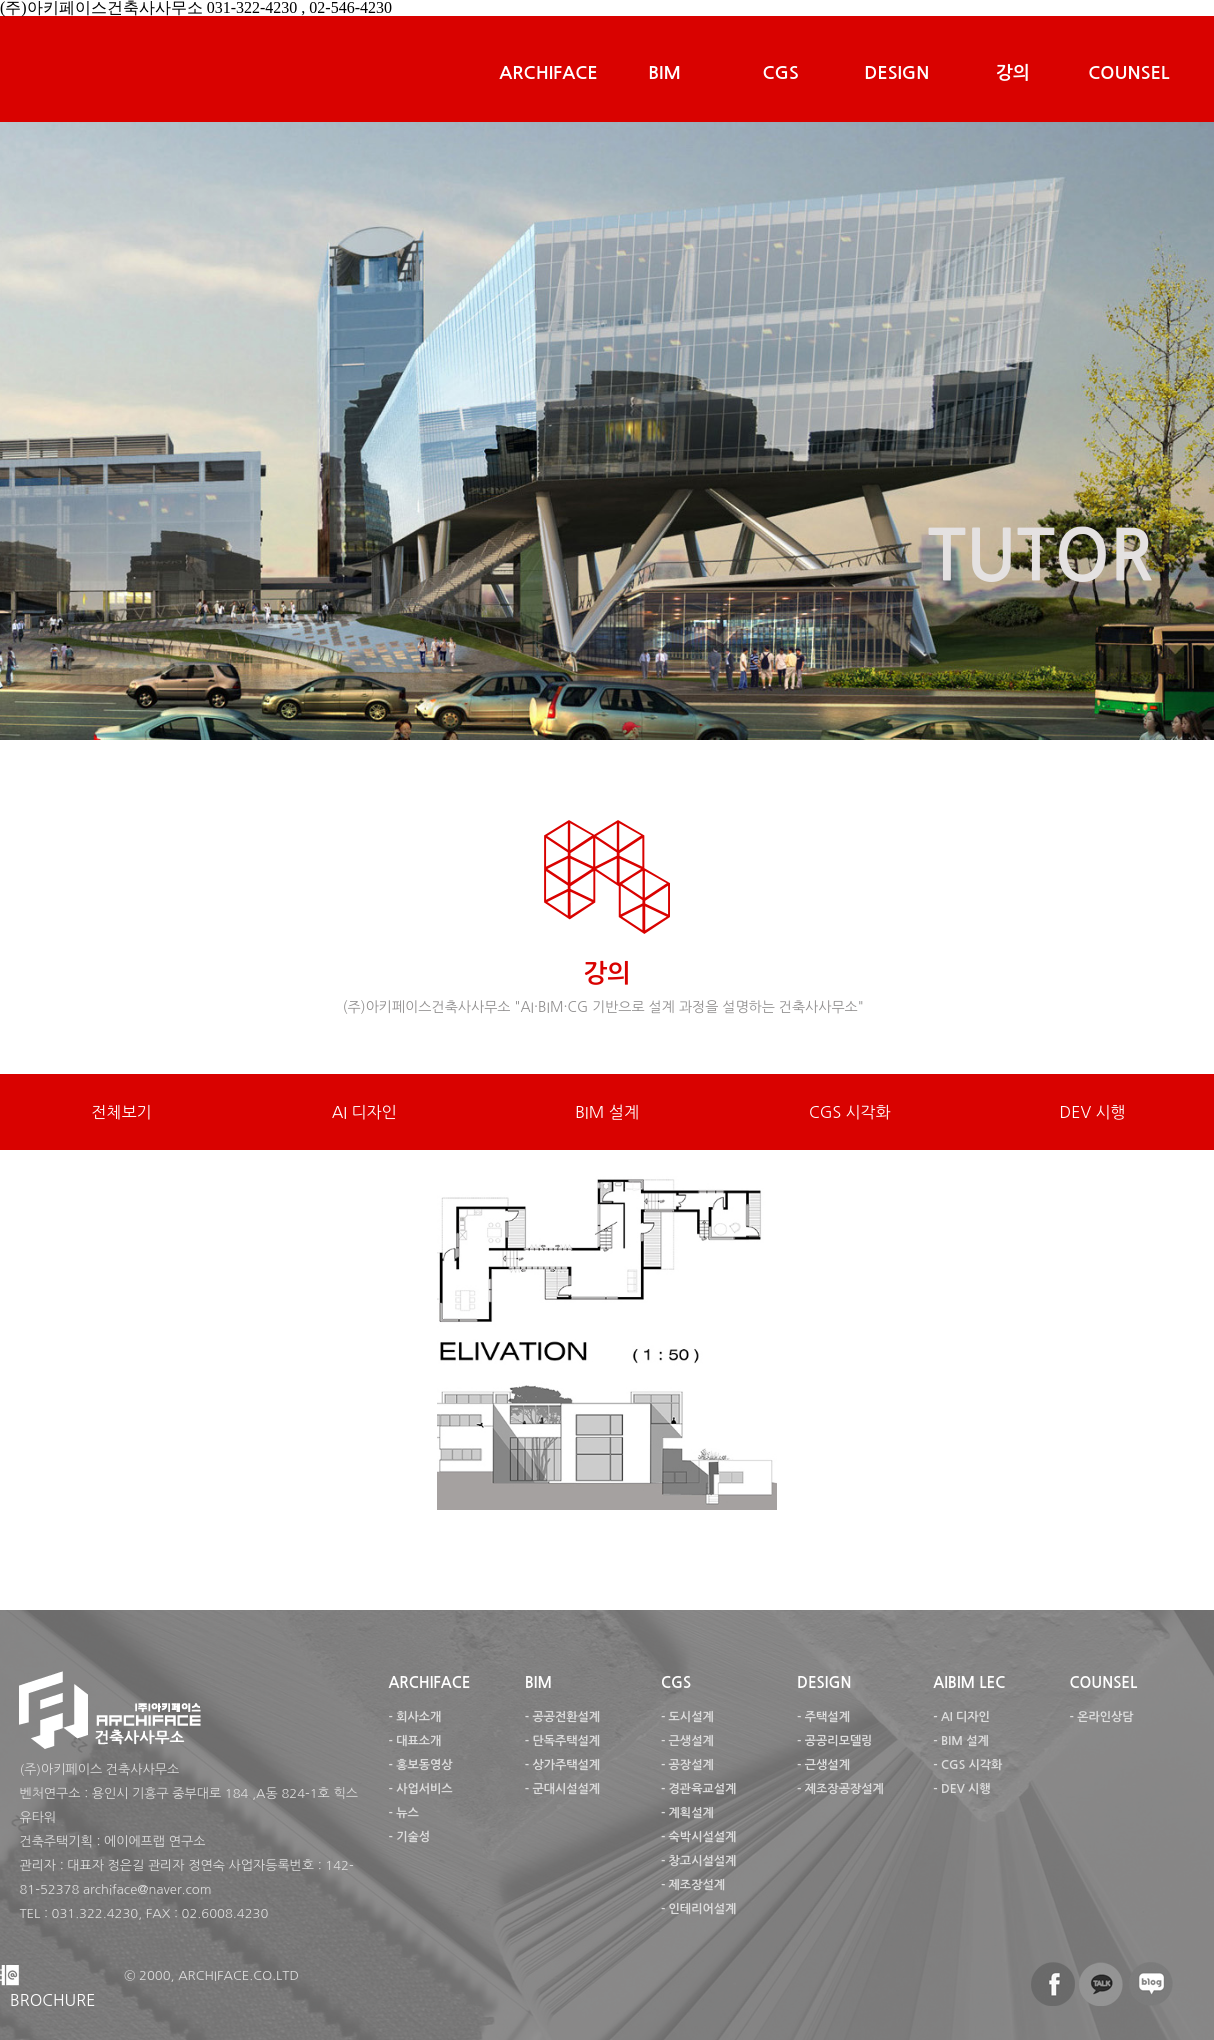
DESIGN (896, 73)
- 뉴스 (403, 1813)
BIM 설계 (607, 1112)
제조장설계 (697, 1885)
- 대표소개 (414, 1741)
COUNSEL (1128, 73)
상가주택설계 (566, 1765)
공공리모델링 (839, 1741)
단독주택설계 (566, 1741)
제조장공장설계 (844, 1789)
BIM (664, 73)
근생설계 (691, 1741)
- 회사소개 (414, 1717)
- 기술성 (409, 1837)
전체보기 (121, 1112)
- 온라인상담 (1101, 1717)
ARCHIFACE (548, 73)
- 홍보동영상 (420, 1765)
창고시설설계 (703, 1861)
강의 (1013, 73)
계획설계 (691, 1813)
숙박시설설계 (703, 1837)
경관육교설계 (703, 1789)
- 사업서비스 (420, 1789)
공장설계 (691, 1765)
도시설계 (691, 1717)
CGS (781, 73)
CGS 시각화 (850, 1112)
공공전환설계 (566, 1717)
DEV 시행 (1093, 1112)
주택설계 (827, 1717)
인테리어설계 (703, 1909)
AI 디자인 (364, 1112)
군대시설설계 (566, 1789)
